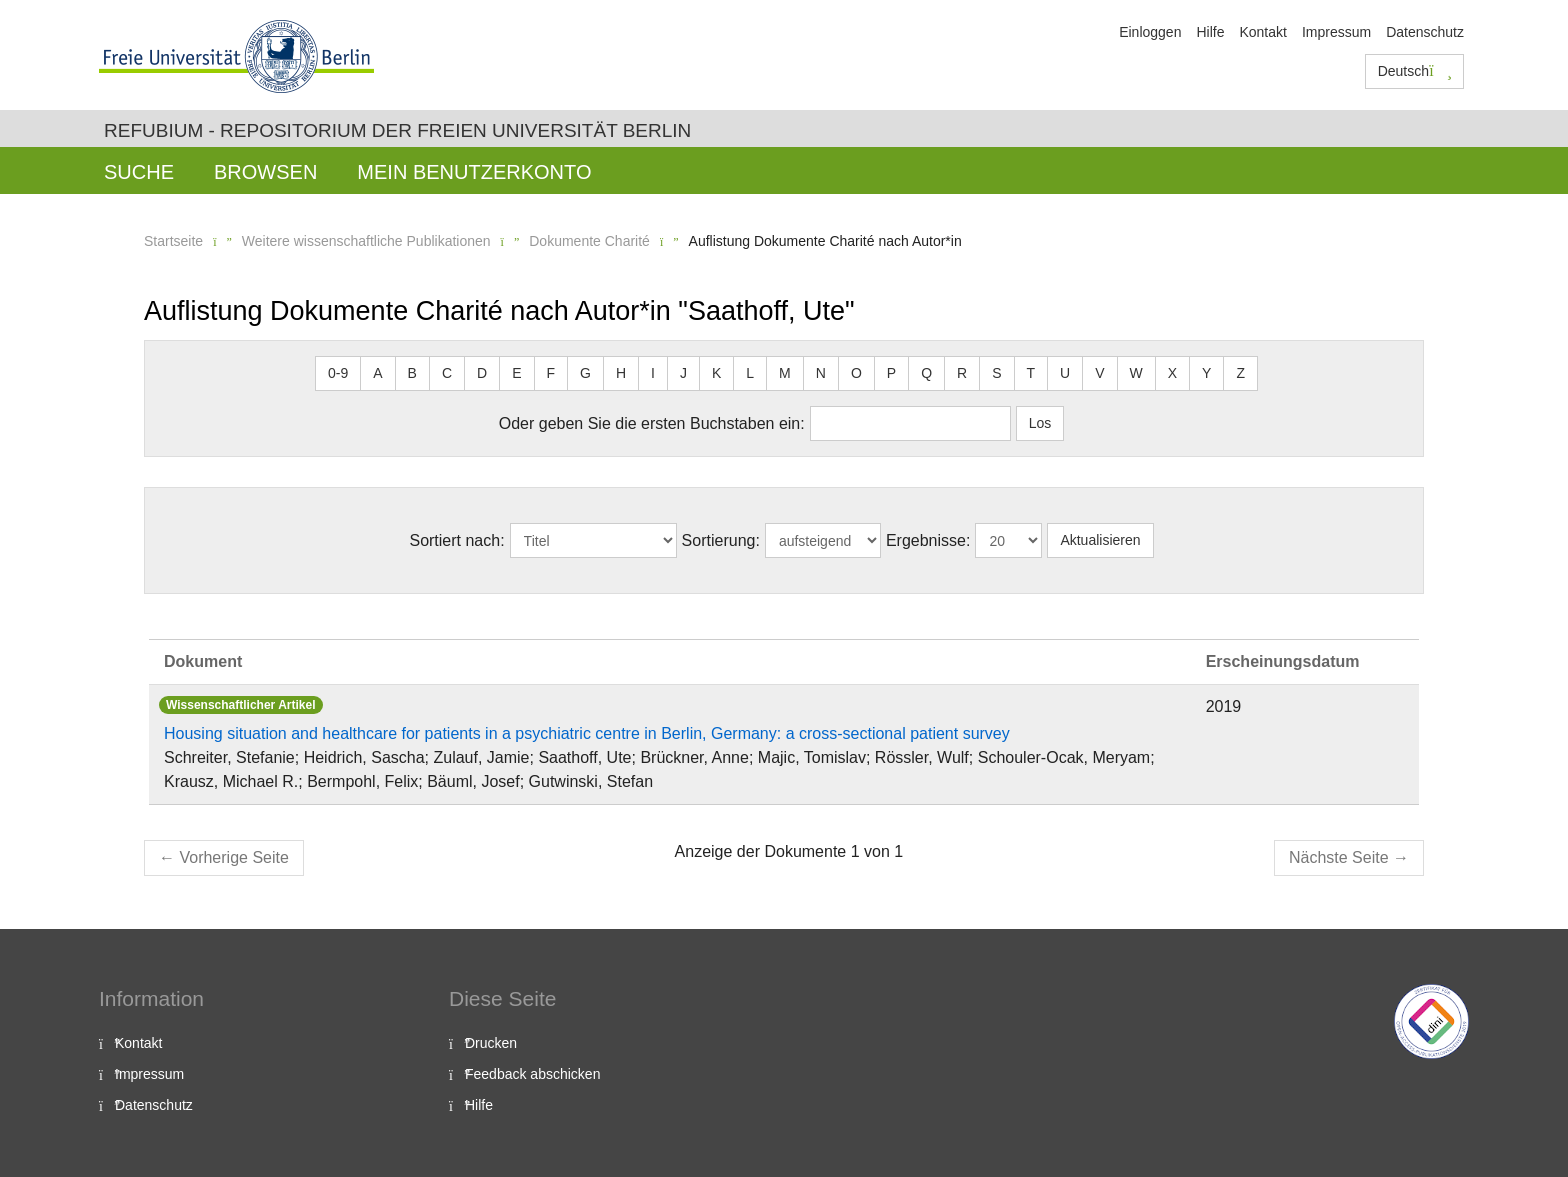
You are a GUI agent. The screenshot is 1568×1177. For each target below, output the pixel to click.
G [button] (585, 373)
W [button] (1136, 373)
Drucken (491, 1043)
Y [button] (1206, 373)
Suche (139, 172)
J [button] (683, 373)
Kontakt (1262, 32)
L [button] (750, 373)
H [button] (621, 373)
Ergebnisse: (928, 540)
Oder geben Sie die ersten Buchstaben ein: (652, 423)
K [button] (716, 373)
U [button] (1065, 373)
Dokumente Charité (589, 241)
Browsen (265, 172)
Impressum (1336, 32)
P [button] (891, 373)
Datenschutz (1425, 32)
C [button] (447, 373)
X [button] (1172, 373)
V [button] (1099, 373)
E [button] (516, 373)
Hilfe (1210, 32)
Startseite (173, 241)
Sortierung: (721, 540)
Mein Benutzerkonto (474, 172)
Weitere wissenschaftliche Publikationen (366, 241)
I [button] (653, 373)
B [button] (412, 373)
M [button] (785, 373)
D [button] (482, 373)
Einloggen (1150, 32)
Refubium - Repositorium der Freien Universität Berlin (397, 130)
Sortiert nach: (456, 540)
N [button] (821, 373)
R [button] (962, 373)
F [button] (551, 373)
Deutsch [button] (1415, 71)
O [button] (856, 373)
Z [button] (1240, 373)
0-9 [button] (338, 373)
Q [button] (926, 373)
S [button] (996, 373)
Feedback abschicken (532, 1074)
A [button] (377, 373)
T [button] (1031, 373)
